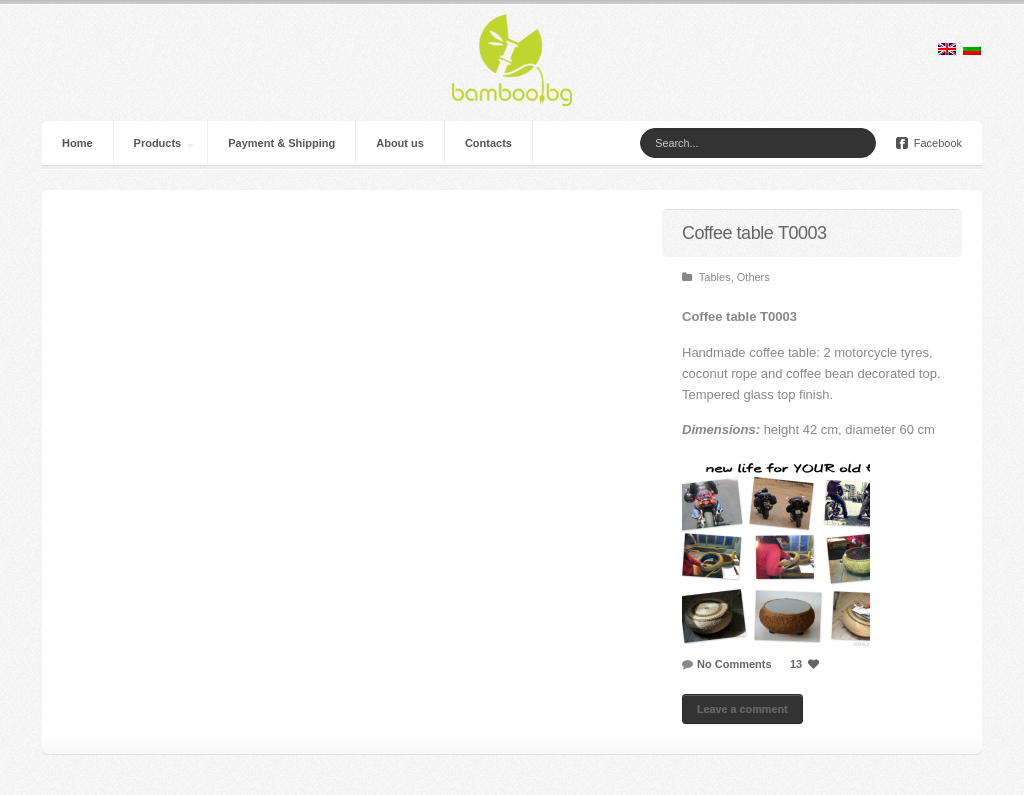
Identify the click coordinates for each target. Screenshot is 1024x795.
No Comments (734, 664)
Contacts (488, 143)
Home (77, 143)
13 (806, 664)
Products (158, 143)
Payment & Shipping (281, 143)
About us (400, 143)
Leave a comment (742, 709)
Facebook (929, 143)
